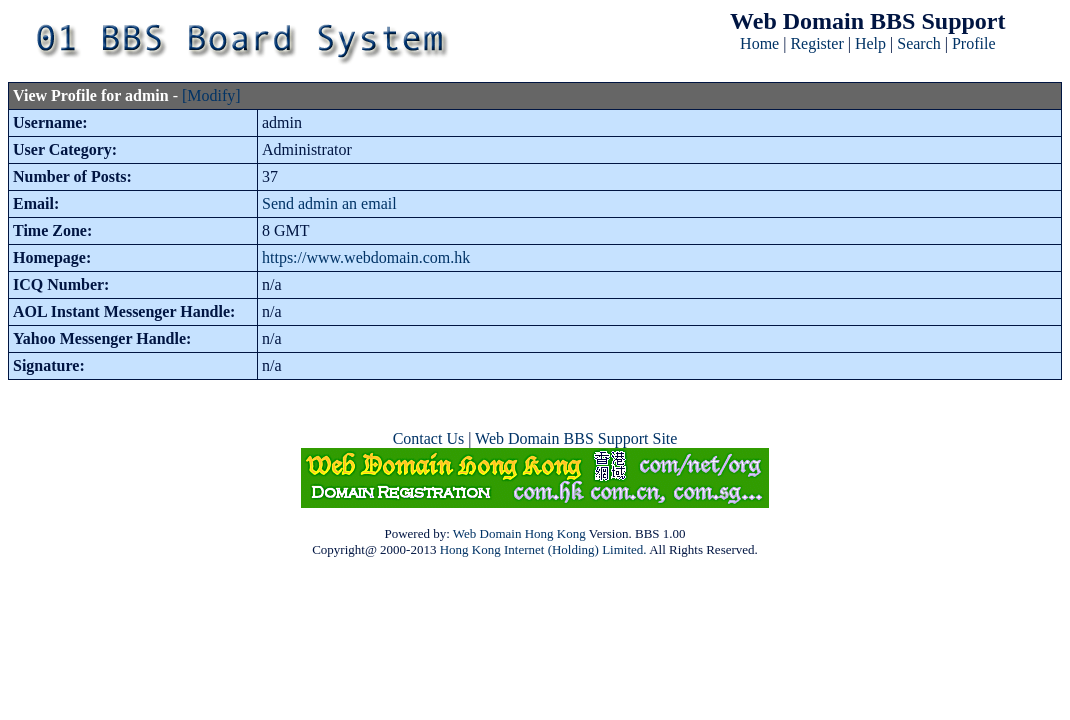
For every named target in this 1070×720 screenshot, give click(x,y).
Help (870, 43)
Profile (974, 43)
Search (919, 43)
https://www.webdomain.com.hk (366, 257)
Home (759, 43)
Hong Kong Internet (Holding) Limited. (543, 549)
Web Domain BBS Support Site (576, 438)
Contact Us (429, 438)
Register (816, 43)
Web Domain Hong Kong (519, 533)
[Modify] (211, 95)
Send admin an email (329, 203)
